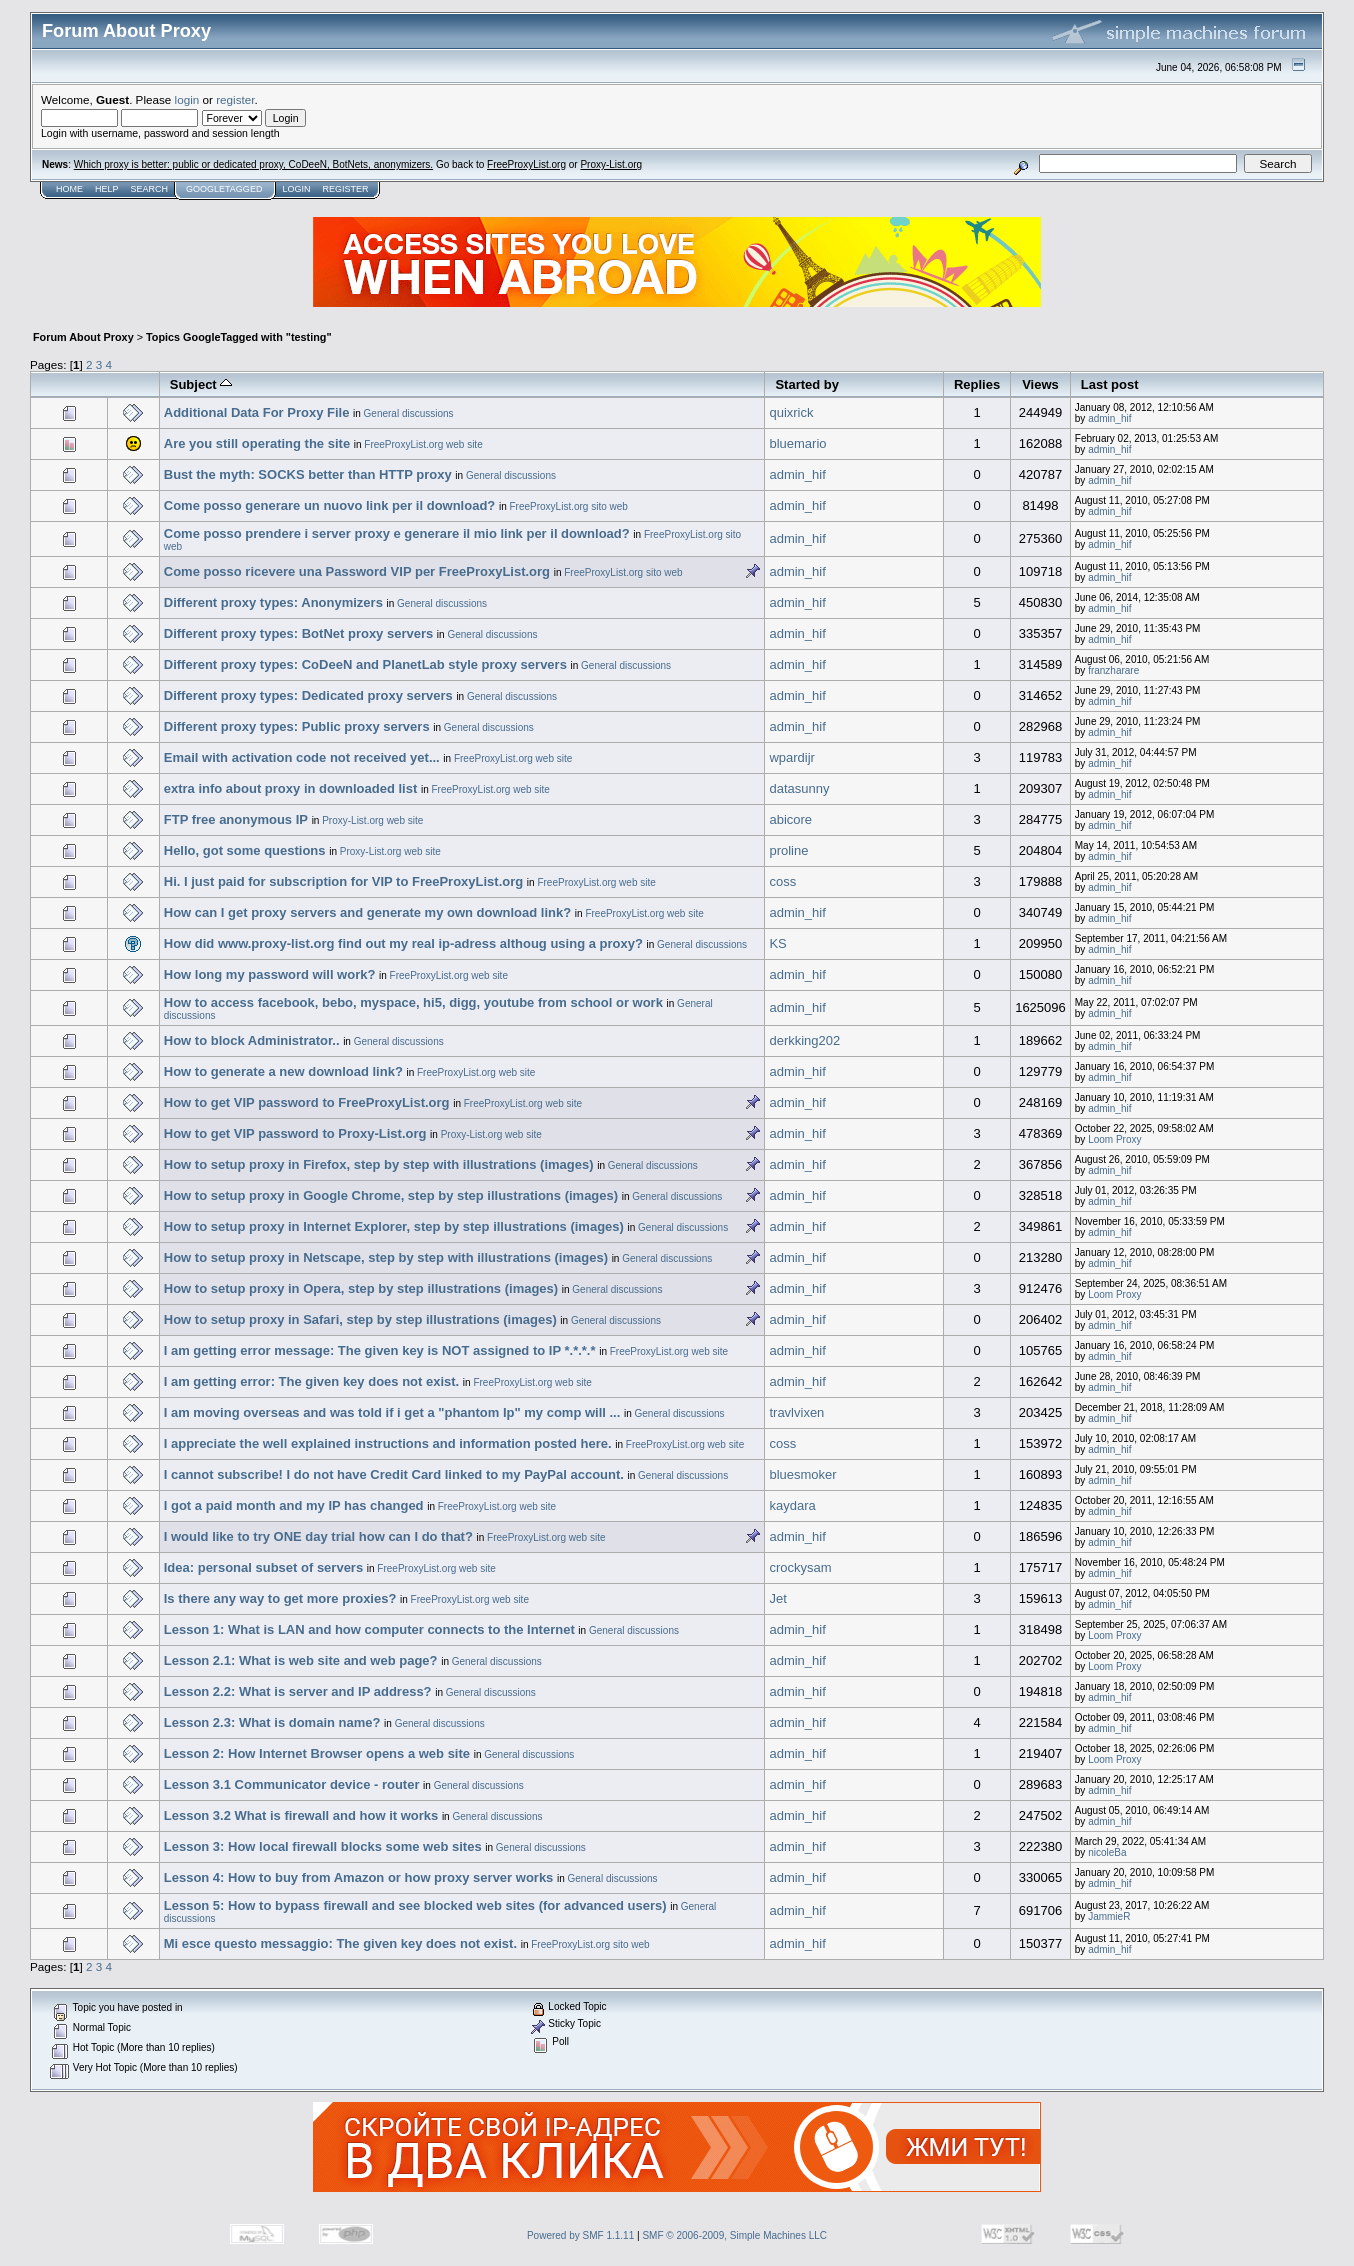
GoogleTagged (224, 189)
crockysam (800, 1567)
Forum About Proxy (83, 337)
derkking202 (804, 1040)
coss (782, 881)
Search (150, 189)
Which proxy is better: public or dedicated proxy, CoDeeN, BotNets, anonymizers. (253, 164)
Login (296, 189)
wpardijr (792, 757)
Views (1040, 384)
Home (69, 189)
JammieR (1109, 1916)
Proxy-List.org (611, 164)
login (187, 99)
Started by (807, 384)
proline (788, 850)
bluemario (797, 443)
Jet (777, 1598)
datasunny (799, 788)
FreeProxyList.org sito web (568, 506)
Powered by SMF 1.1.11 (580, 2235)
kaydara (792, 1505)
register (235, 99)
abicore (790, 819)
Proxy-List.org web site (372, 820)
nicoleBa (1107, 1852)
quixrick (791, 412)
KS (777, 943)
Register (345, 189)
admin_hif (1109, 418)
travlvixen (796, 1412)
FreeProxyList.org (526, 164)
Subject (201, 384)
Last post (1110, 384)
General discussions (409, 413)
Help (107, 189)
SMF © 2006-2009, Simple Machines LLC (734, 2235)
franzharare (1113, 670)
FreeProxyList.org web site (423, 444)
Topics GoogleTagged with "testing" (239, 337)
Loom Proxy (1114, 1139)
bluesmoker (802, 1474)
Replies (977, 384)
